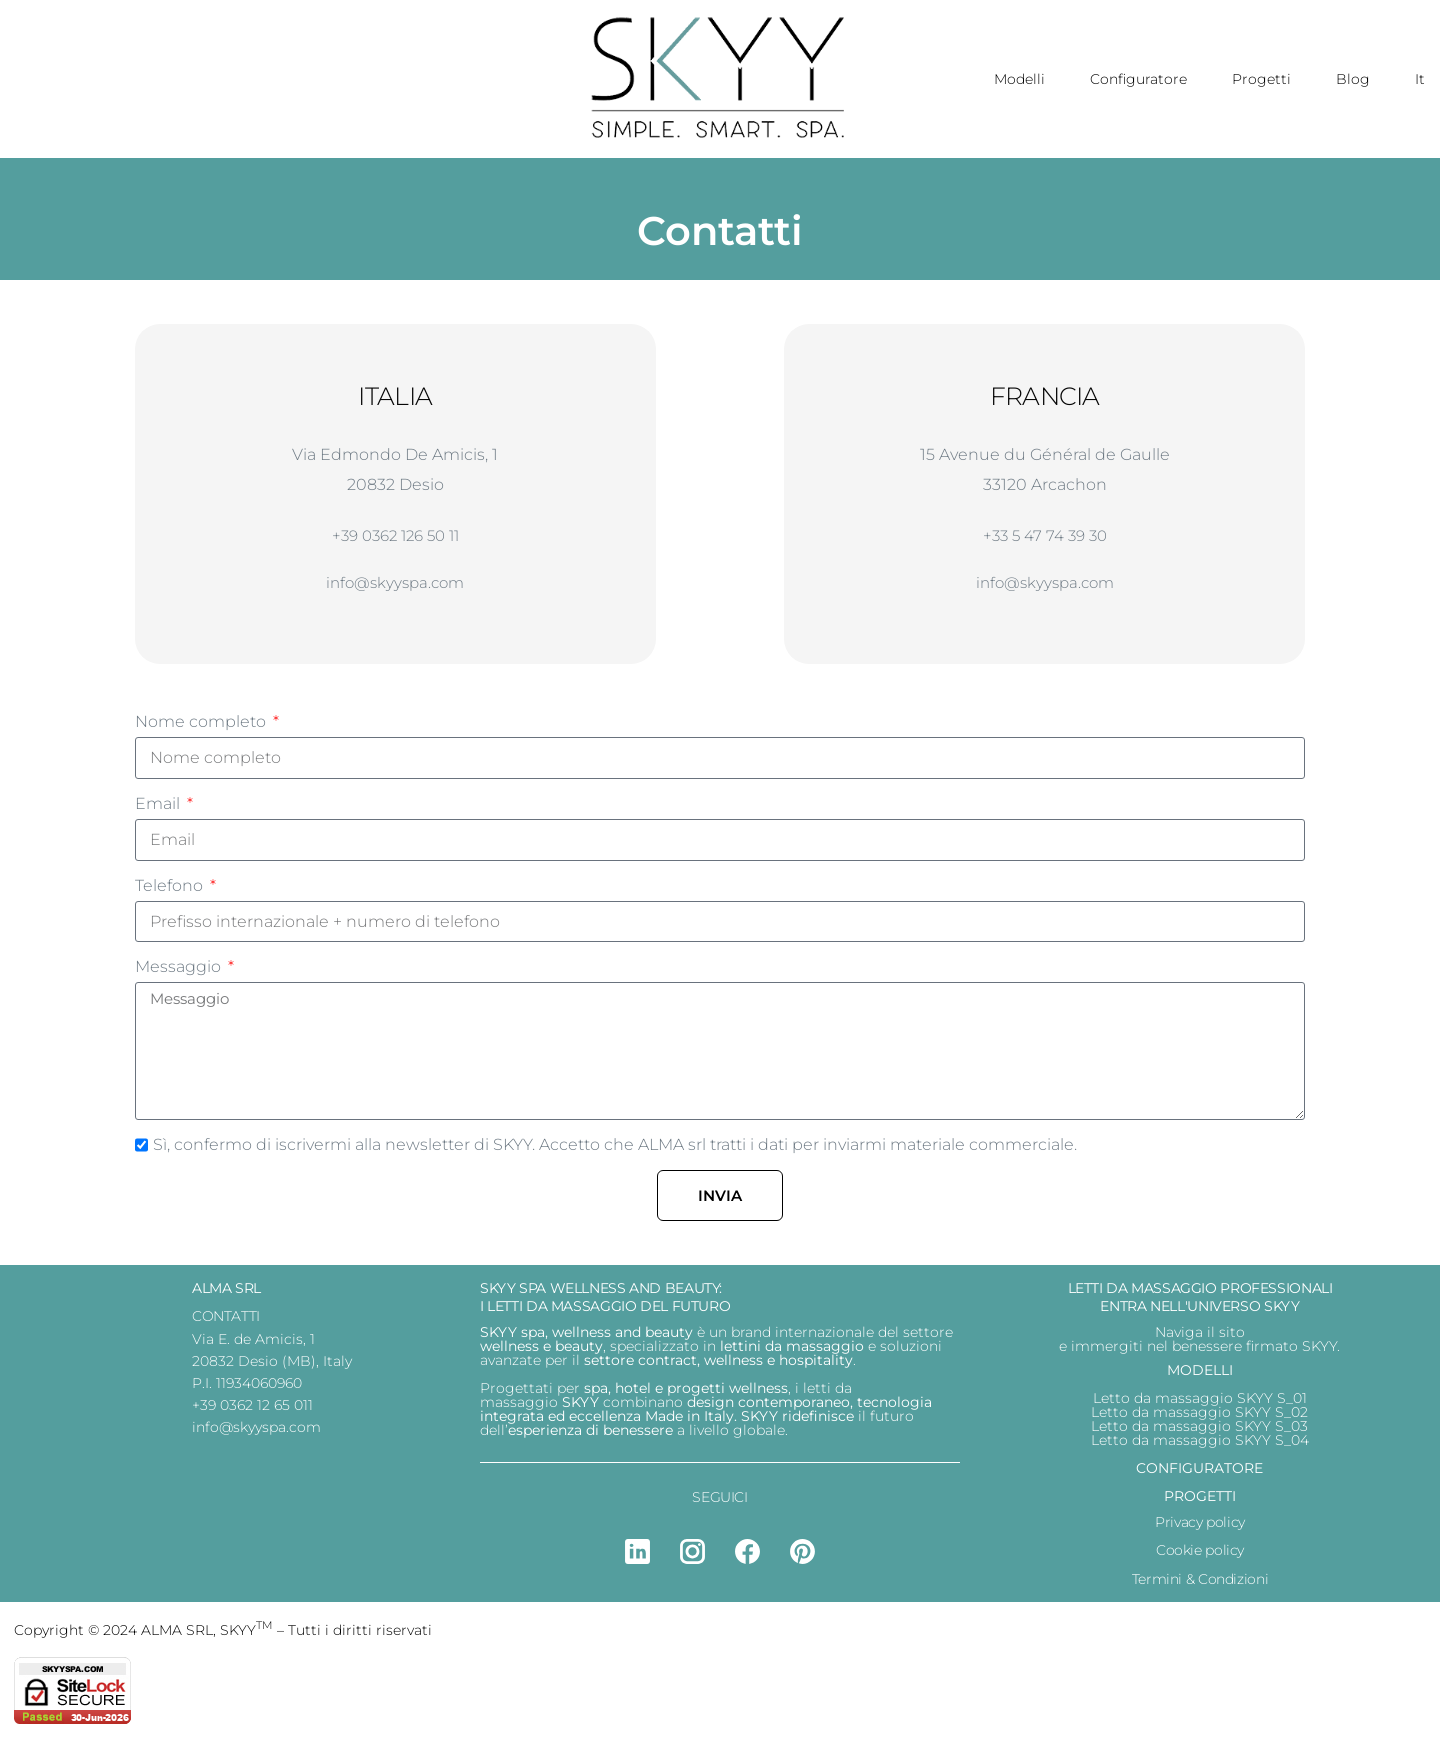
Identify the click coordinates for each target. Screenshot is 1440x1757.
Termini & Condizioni (1200, 1587)
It (1420, 79)
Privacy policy (1200, 1530)
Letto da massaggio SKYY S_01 (1200, 1406)
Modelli (1019, 79)
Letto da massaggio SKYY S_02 (1199, 1420)
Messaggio (180, 974)
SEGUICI (719, 1505)
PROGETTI (1200, 1504)
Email (159, 810)
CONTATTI (226, 1324)
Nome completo (202, 728)
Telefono (171, 892)
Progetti (1261, 79)
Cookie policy (1200, 1559)
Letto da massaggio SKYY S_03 (1199, 1434)
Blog (1353, 79)
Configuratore (1138, 79)
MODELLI (1200, 1378)
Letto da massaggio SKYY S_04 (1200, 1448)
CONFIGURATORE (1199, 1476)
